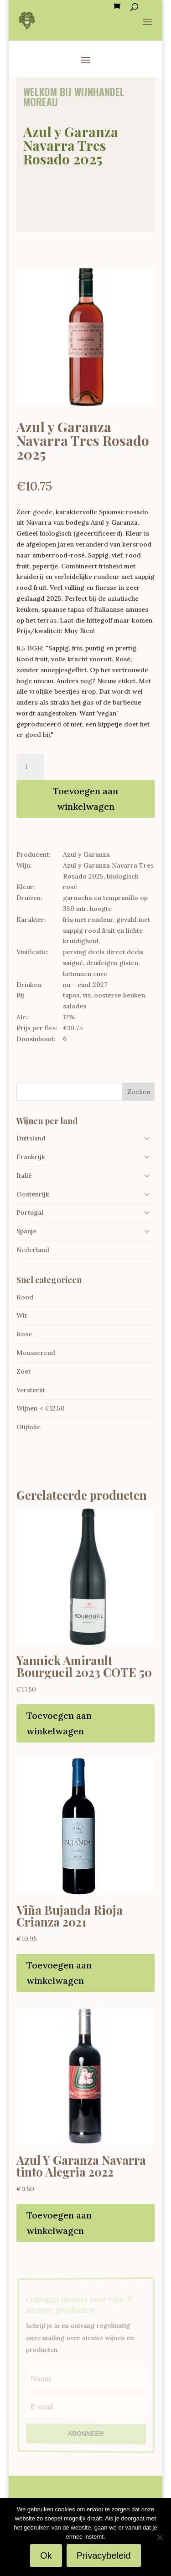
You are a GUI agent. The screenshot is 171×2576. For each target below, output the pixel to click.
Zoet (23, 1371)
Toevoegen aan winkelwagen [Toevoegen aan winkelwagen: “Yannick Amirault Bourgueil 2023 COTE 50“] (59, 1723)
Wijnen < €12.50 (40, 1408)
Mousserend (35, 1353)
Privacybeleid (104, 2555)
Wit (21, 1315)
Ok (46, 2555)
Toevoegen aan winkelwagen (85, 798)
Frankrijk (30, 1157)
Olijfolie (28, 1427)
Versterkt (30, 1390)
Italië (24, 1175)
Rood (24, 1297)
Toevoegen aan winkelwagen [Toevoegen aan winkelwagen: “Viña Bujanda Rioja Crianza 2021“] (59, 1972)
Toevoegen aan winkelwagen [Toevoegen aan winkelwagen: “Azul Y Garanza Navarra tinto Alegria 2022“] (59, 2222)
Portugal (29, 1212)
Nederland (32, 1250)
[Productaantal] (30, 767)
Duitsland (31, 1138)
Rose (24, 1334)
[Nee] (159, 2537)
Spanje (26, 1231)
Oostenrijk (32, 1194)
